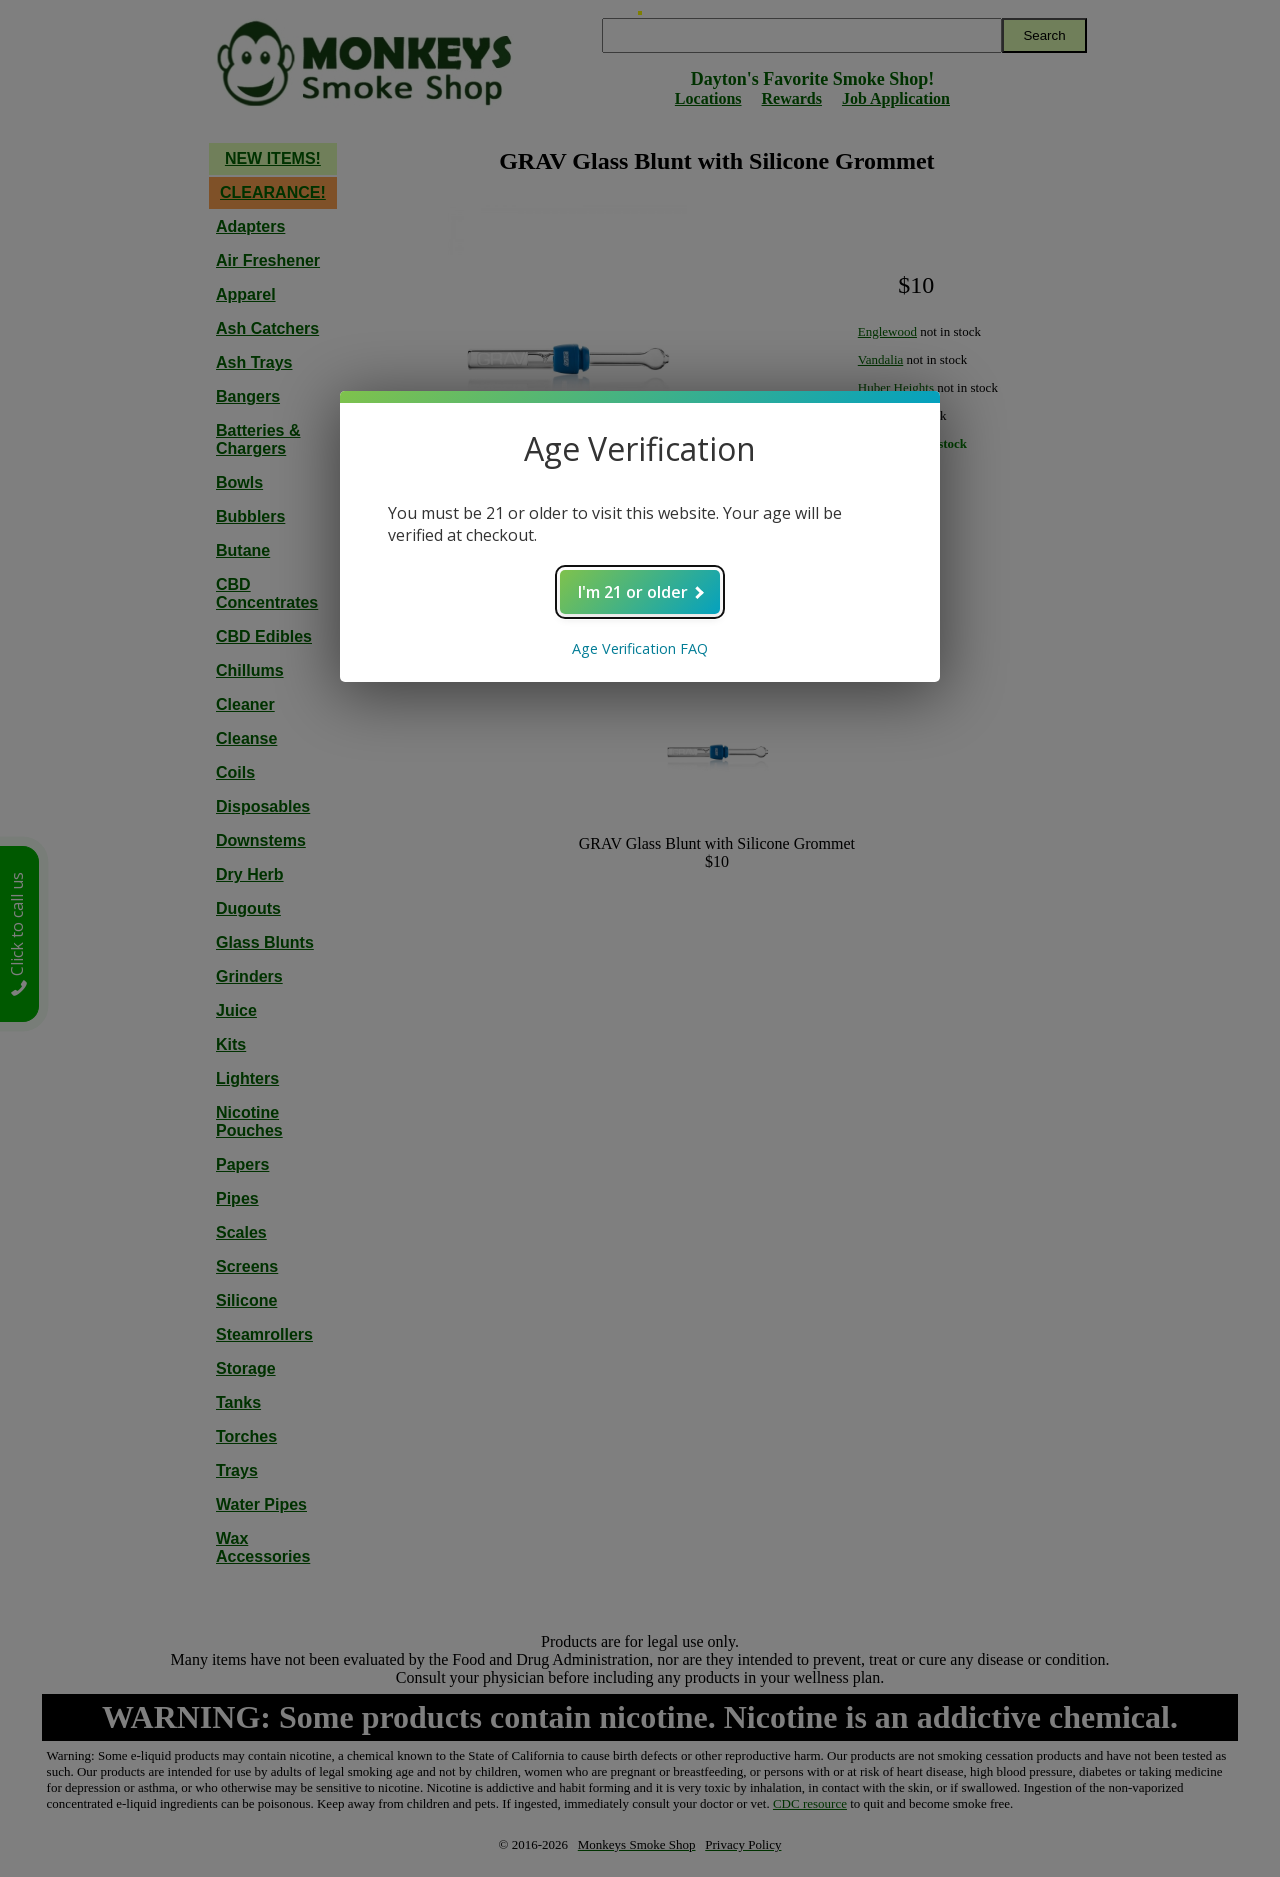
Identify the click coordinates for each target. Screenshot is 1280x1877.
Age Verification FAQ (640, 648)
